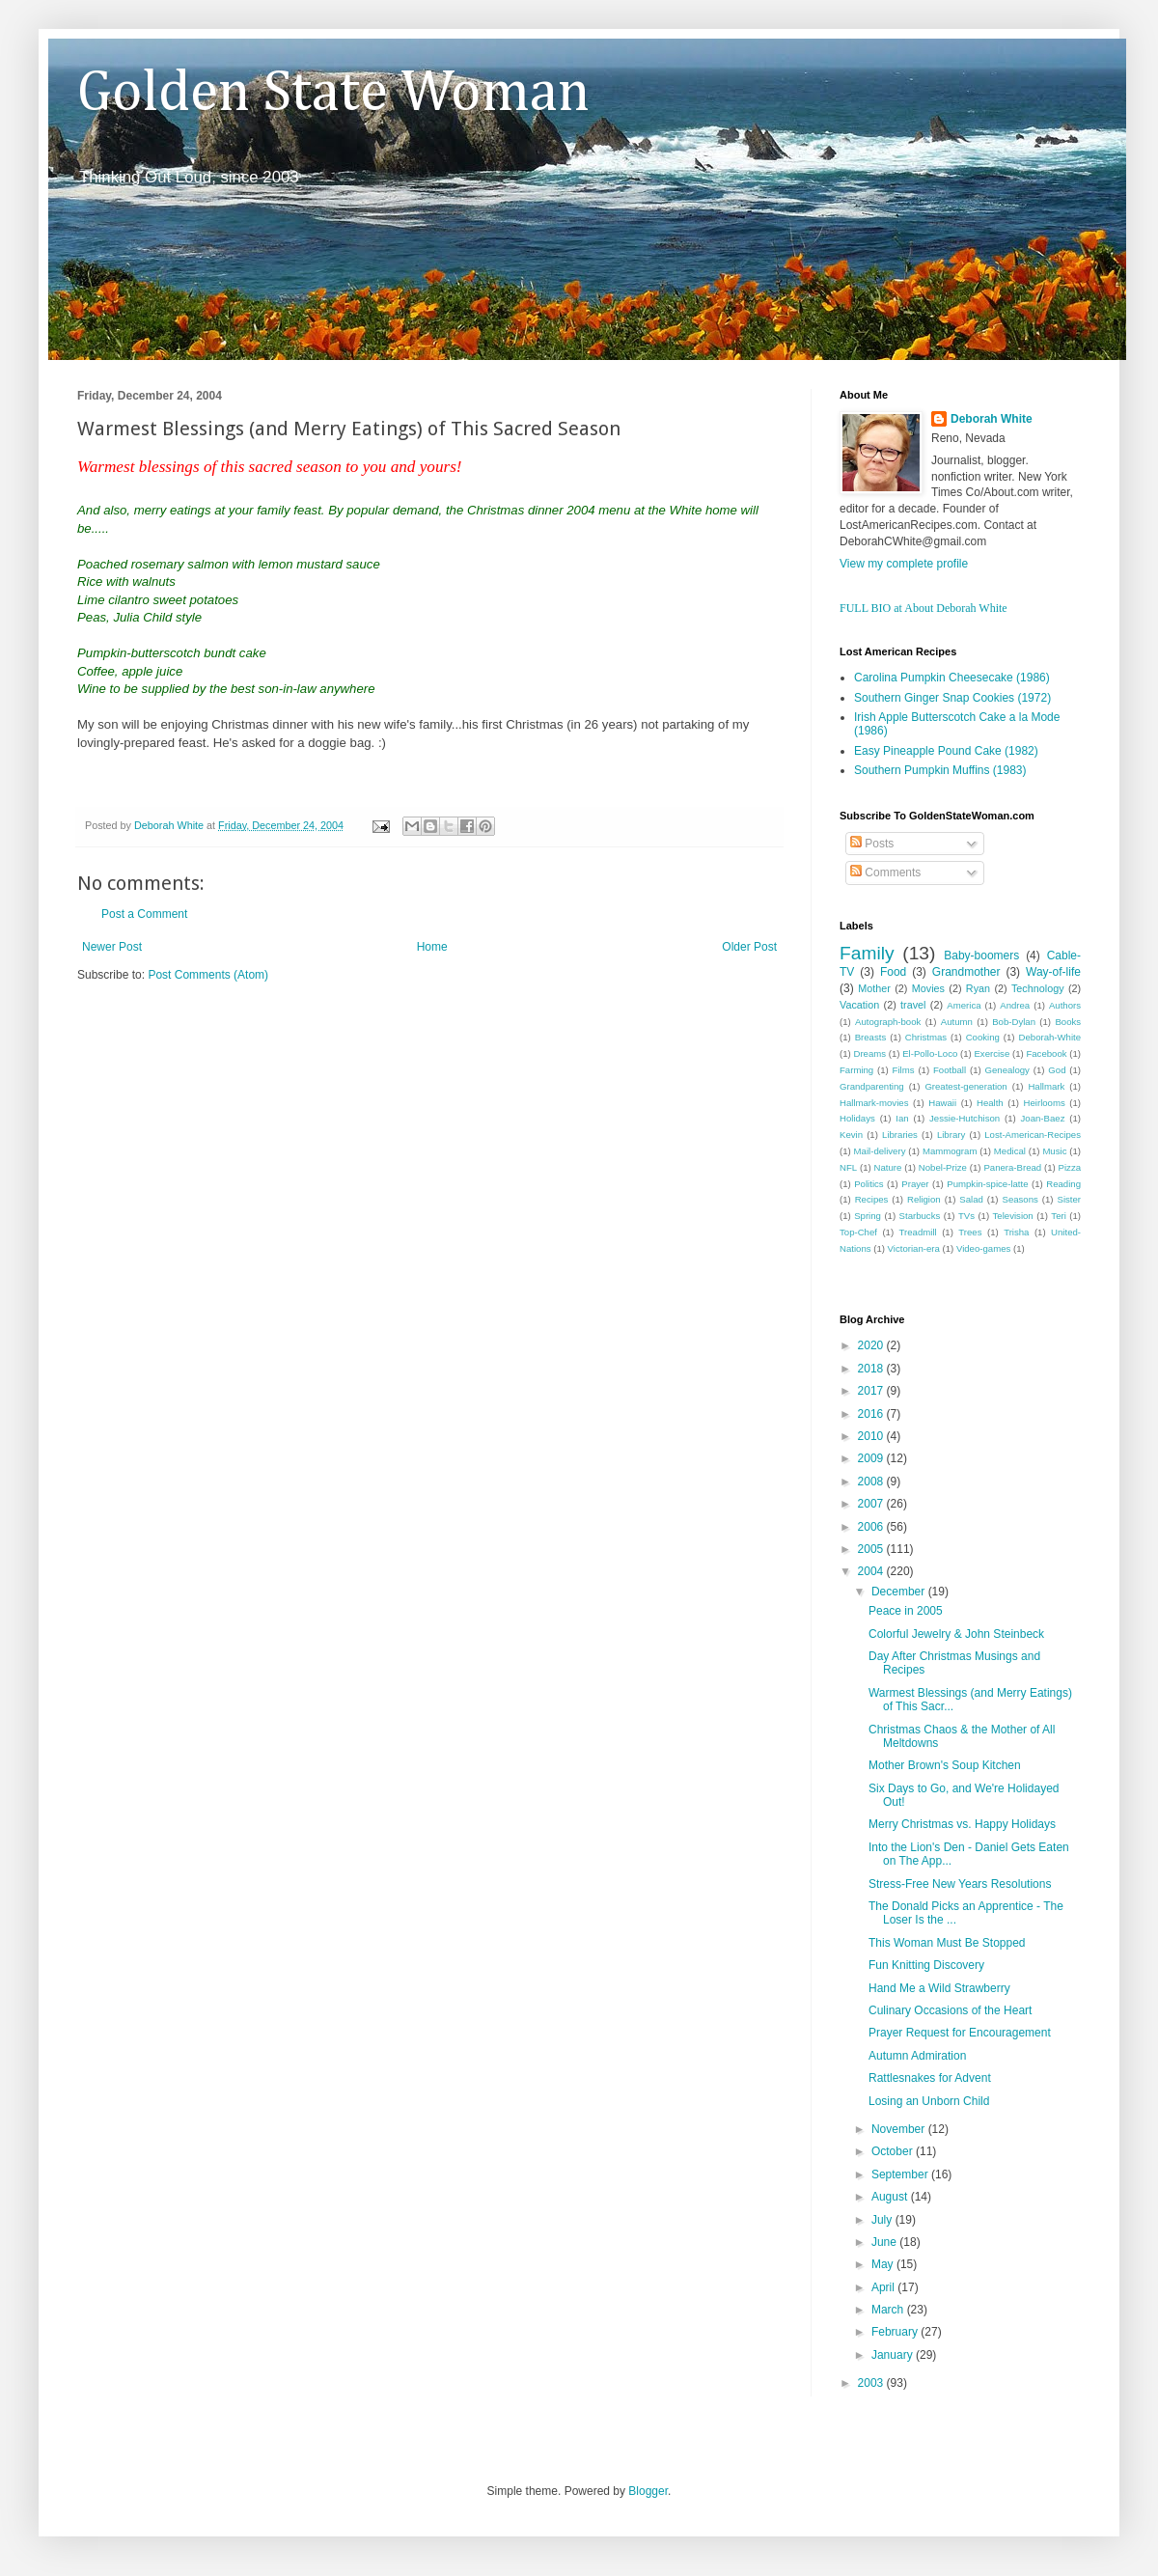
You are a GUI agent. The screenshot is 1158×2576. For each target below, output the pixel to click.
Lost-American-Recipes (1032, 1134)
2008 (872, 1481)
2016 (872, 1414)
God (1056, 1070)
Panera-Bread (1012, 1167)
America (963, 1005)
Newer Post (112, 947)
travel (912, 1005)
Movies (928, 988)
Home (432, 947)
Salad (971, 1199)
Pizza (1070, 1167)
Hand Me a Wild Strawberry (939, 1988)
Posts (872, 843)
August (891, 2196)
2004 (872, 1571)
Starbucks (920, 1215)
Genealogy (1007, 1070)
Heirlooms (1044, 1102)
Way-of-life (1053, 972)
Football (949, 1070)
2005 (872, 1549)
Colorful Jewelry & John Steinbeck (956, 1634)
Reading (1063, 1183)
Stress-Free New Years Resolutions (959, 1884)
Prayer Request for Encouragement (959, 2032)
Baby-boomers (981, 955)
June (885, 2242)
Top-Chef (858, 1232)
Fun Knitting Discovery (926, 1965)
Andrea (1015, 1005)
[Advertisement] (302, 1147)
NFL (848, 1167)
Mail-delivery (880, 1151)
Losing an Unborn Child (928, 2101)
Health (990, 1102)
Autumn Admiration (917, 2056)
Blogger (648, 2491)
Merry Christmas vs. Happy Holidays (962, 1824)
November (899, 2129)
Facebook (1046, 1053)
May (883, 2264)
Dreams (869, 1053)
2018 (872, 1368)
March (889, 2309)
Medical (1010, 1151)
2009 (872, 1458)
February (896, 2332)
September (901, 2174)
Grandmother (966, 972)
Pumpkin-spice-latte (987, 1183)
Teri (1058, 1215)
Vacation (859, 1005)
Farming (856, 1070)
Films (904, 1070)
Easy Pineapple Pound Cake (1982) (946, 751)
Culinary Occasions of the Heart (950, 2010)
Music (1054, 1151)
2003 (872, 2383)
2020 (872, 1345)
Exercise (991, 1053)
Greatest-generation (965, 1086)
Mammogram (950, 1151)
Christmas (926, 1037)
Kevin (851, 1134)
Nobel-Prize (943, 1167)
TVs (966, 1215)
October (893, 2151)
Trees (969, 1232)
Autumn (957, 1021)
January (893, 2355)
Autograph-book (888, 1021)
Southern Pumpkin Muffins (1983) (940, 770)
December (899, 1591)
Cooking (983, 1037)
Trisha (1016, 1232)
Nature (888, 1167)
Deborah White (992, 419)
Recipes (872, 1199)
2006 (872, 1527)
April (884, 2287)
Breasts (871, 1037)
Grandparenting (872, 1086)
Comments (885, 872)
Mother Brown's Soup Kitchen (944, 1765)
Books (1068, 1021)
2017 (872, 1391)
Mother (874, 988)
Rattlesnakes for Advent (929, 2078)
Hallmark (1046, 1086)
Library (951, 1134)
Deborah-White (1050, 1037)
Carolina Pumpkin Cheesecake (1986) (952, 677)
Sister (1069, 1199)
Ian (902, 1118)
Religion (924, 1199)
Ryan (978, 988)
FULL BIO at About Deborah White (923, 608)
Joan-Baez (1043, 1118)
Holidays (857, 1118)
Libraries (900, 1134)
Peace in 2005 (905, 1611)
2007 (872, 1503)
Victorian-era (914, 1248)
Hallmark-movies (874, 1102)
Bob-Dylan (1013, 1021)
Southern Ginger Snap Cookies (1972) (952, 698)
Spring (867, 1215)
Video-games (983, 1248)
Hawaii (942, 1102)
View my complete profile (904, 563)
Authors (1065, 1005)
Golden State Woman (333, 94)
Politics (868, 1183)
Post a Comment (144, 914)
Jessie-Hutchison (964, 1118)
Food (893, 972)
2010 (872, 1436)
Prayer (914, 1183)
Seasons (1020, 1199)
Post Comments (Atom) (208, 975)
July (883, 2220)
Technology (1037, 988)
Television (1013, 1215)
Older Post (749, 947)
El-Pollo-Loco (929, 1053)
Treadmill (918, 1232)
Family (867, 953)
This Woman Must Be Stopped (947, 1943)
